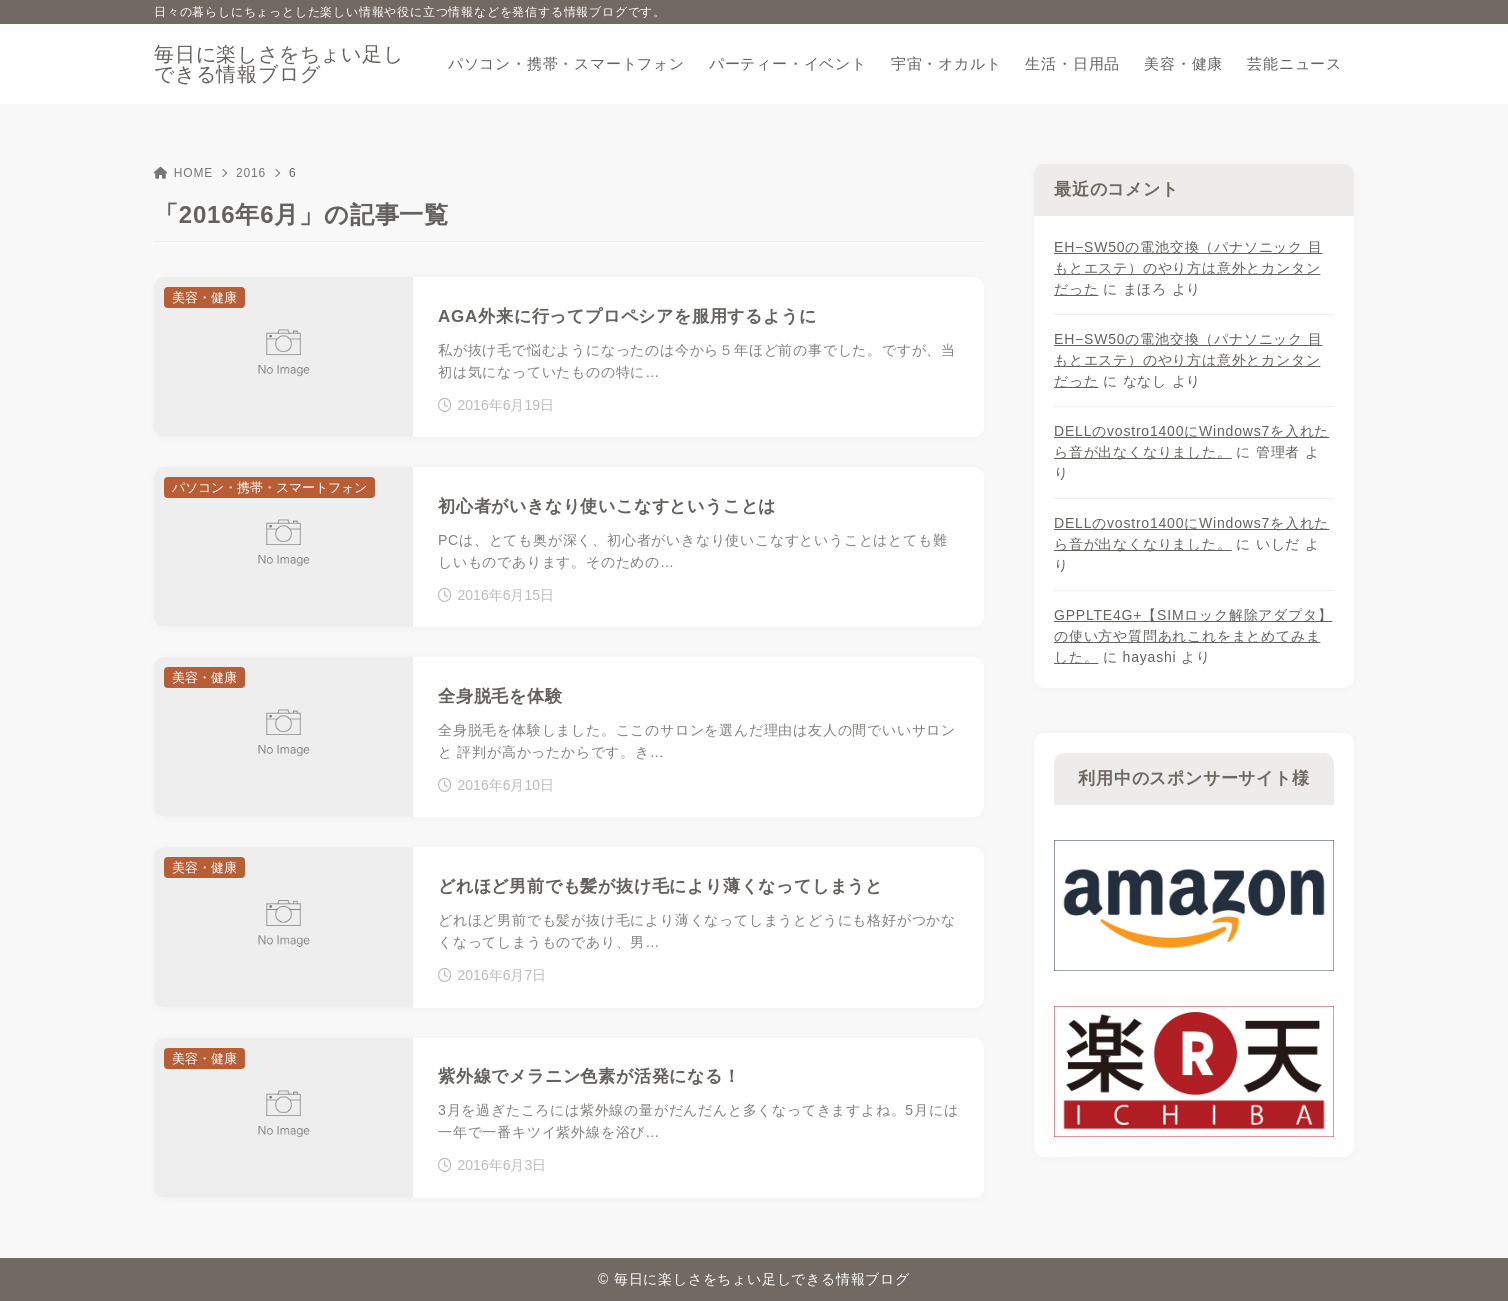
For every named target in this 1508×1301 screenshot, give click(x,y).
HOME (183, 173)
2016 (251, 173)
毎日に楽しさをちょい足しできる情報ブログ (279, 64)
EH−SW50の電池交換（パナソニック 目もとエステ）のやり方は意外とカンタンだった (1188, 268)
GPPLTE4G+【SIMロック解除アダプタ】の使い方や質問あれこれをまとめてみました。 (1193, 636)
